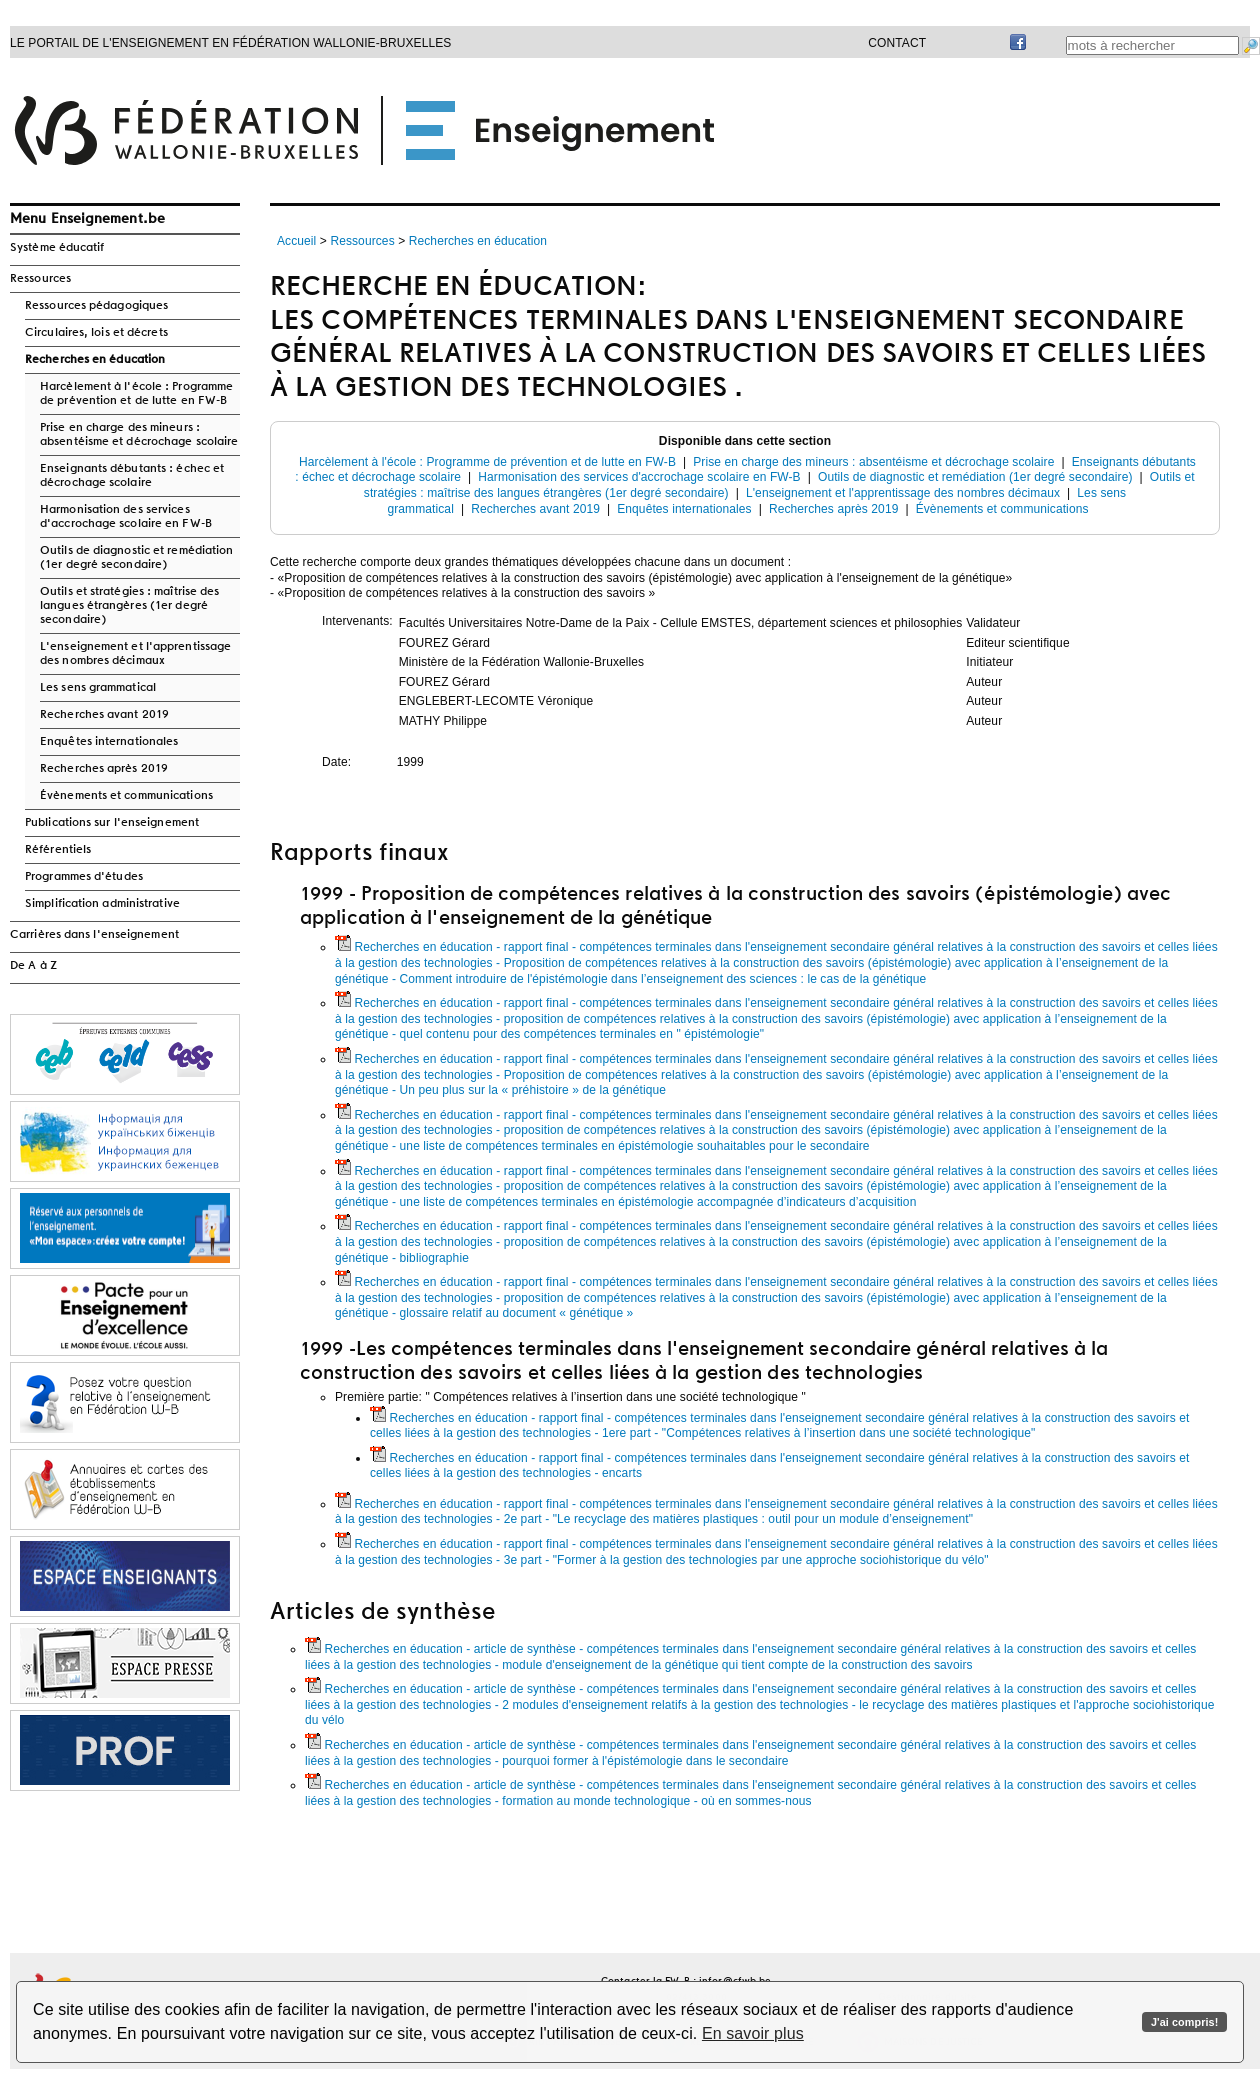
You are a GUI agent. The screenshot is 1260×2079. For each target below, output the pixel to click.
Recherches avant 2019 (104, 715)
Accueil (296, 241)
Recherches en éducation (95, 360)
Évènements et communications (126, 796)
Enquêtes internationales (109, 742)
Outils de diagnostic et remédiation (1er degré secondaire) (137, 558)
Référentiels (58, 850)
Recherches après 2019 (104, 769)
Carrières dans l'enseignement (94, 935)
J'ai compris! (1184, 2022)
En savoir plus (753, 2033)
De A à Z (33, 966)
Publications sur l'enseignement (112, 823)
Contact (897, 43)
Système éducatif (57, 248)
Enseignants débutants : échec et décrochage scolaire (132, 476)
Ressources (40, 279)
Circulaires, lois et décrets (96, 333)
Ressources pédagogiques (96, 306)
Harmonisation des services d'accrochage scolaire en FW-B (126, 517)
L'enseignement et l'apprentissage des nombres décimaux (135, 654)
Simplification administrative (102, 904)
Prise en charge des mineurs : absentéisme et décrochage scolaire (139, 435)
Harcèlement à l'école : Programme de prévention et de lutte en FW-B (136, 394)
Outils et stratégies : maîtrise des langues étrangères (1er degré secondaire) (130, 606)
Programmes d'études (84, 877)
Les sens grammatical (98, 688)
